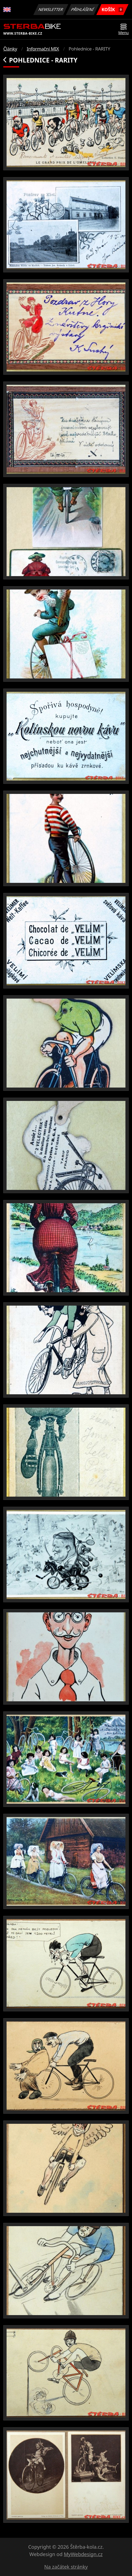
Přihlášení (82, 9)
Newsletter (50, 9)
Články (10, 49)
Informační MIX (43, 49)
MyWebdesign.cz (83, 2554)
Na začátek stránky (66, 2566)
